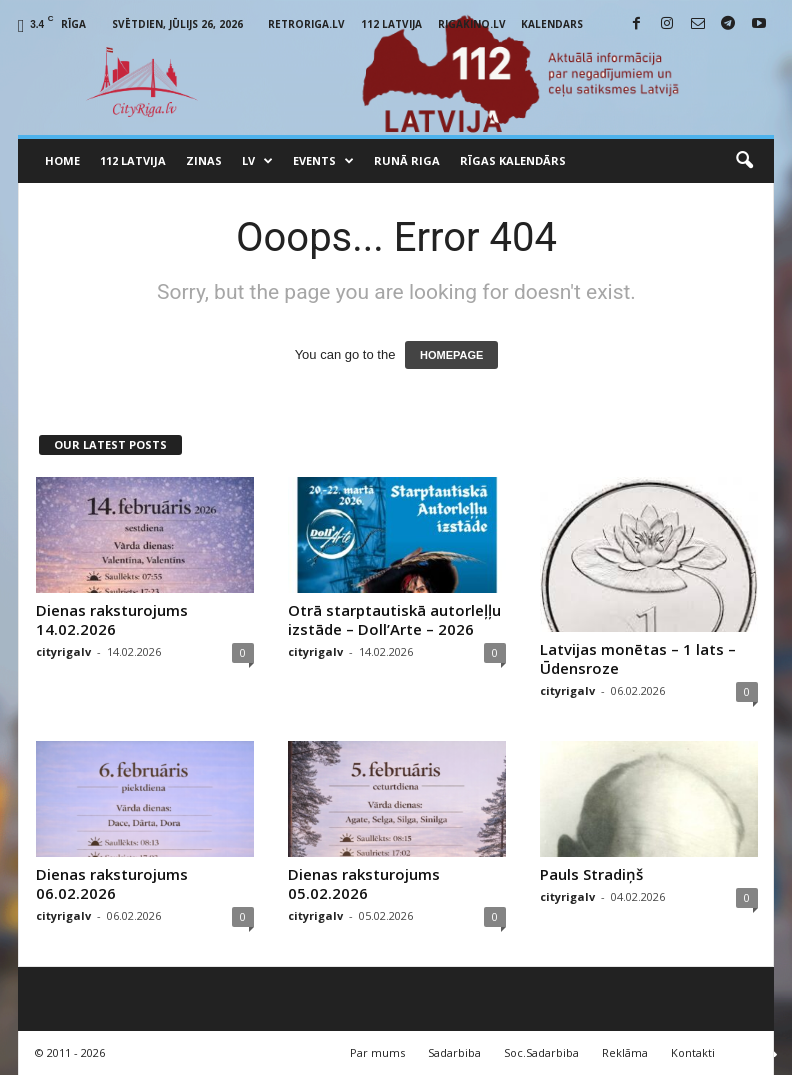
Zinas (204, 160)
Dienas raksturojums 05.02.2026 (364, 883)
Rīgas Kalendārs (513, 160)
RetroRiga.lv (306, 24)
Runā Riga (407, 160)
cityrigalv (63, 651)
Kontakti (693, 1052)
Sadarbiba (454, 1052)
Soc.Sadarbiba (541, 1052)
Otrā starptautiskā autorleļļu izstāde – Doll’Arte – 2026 (394, 619)
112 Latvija (391, 24)
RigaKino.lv (472, 24)
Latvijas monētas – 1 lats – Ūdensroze (638, 658)
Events (323, 161)
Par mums (377, 1052)
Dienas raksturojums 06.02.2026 (112, 883)
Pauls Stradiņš (591, 874)
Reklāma (625, 1052)
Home (62, 160)
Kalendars (552, 24)
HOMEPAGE (451, 355)
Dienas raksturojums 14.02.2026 (112, 619)
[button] (744, 161)
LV (257, 161)
